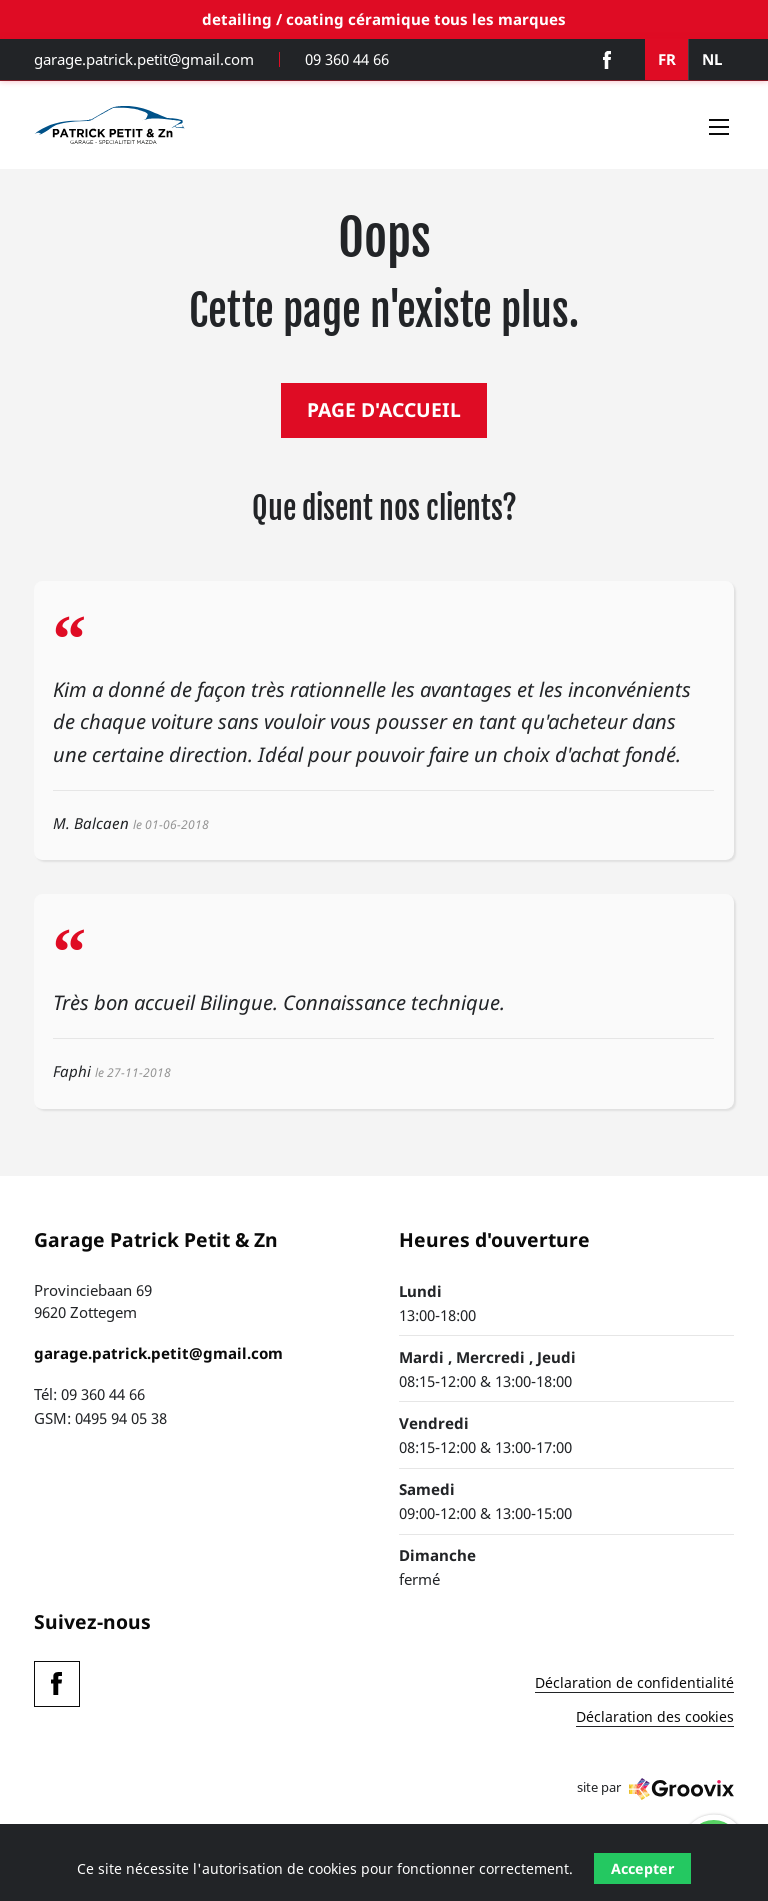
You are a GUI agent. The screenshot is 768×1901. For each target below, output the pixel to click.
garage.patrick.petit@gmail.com (144, 59)
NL (712, 59)
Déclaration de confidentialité (634, 1684)
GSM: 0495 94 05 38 (100, 1418)
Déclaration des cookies (655, 1718)
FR (667, 59)
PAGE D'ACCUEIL (384, 409)
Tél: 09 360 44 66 (89, 1394)
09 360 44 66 (347, 59)
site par (655, 1789)
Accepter (642, 1868)
